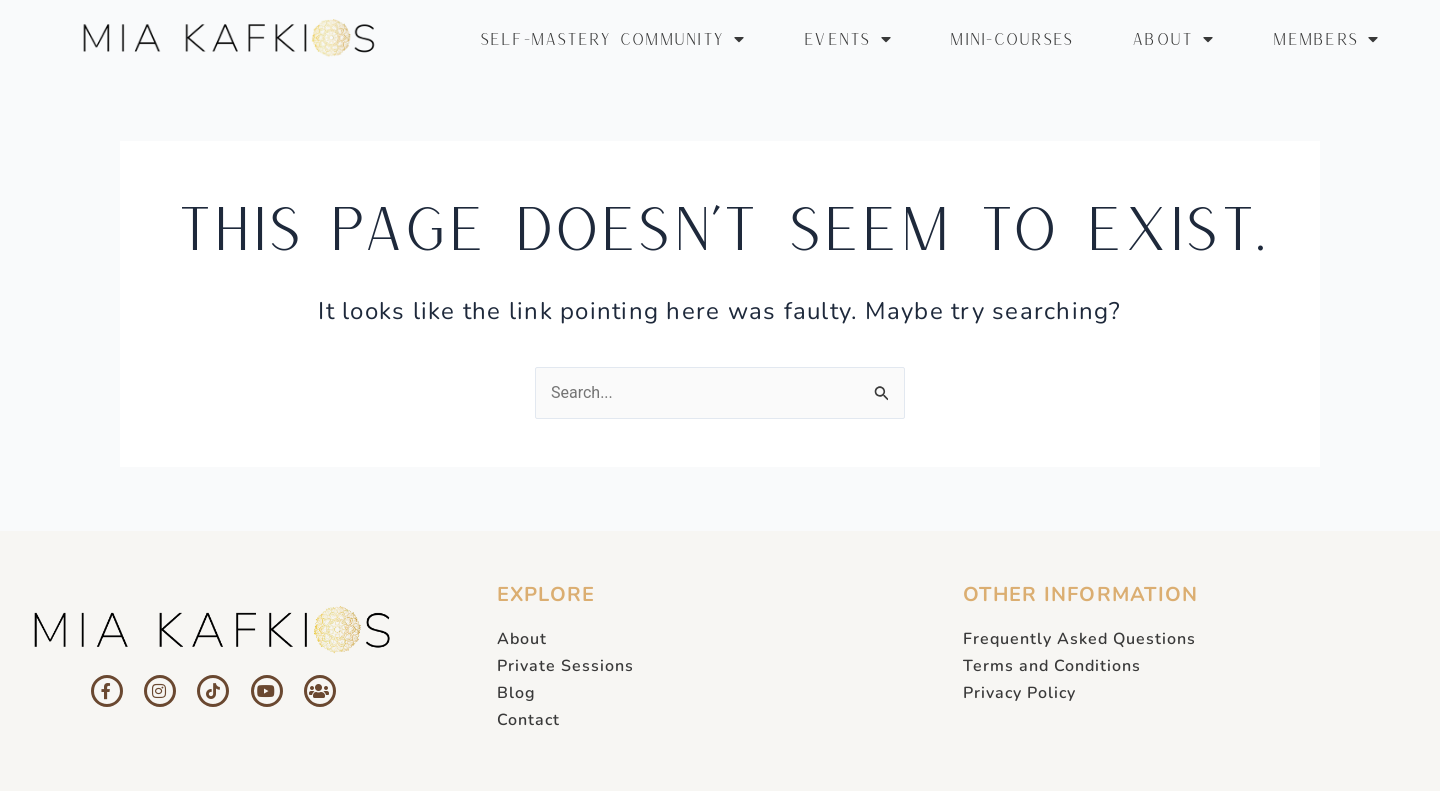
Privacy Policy (1019, 693)
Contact (528, 720)
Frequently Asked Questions (1079, 639)
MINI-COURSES (1011, 38)
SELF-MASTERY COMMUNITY (613, 39)
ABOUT (1173, 39)
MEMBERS (1326, 39)
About (522, 639)
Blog (516, 693)
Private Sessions (565, 666)
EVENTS (848, 39)
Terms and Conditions (1052, 666)
